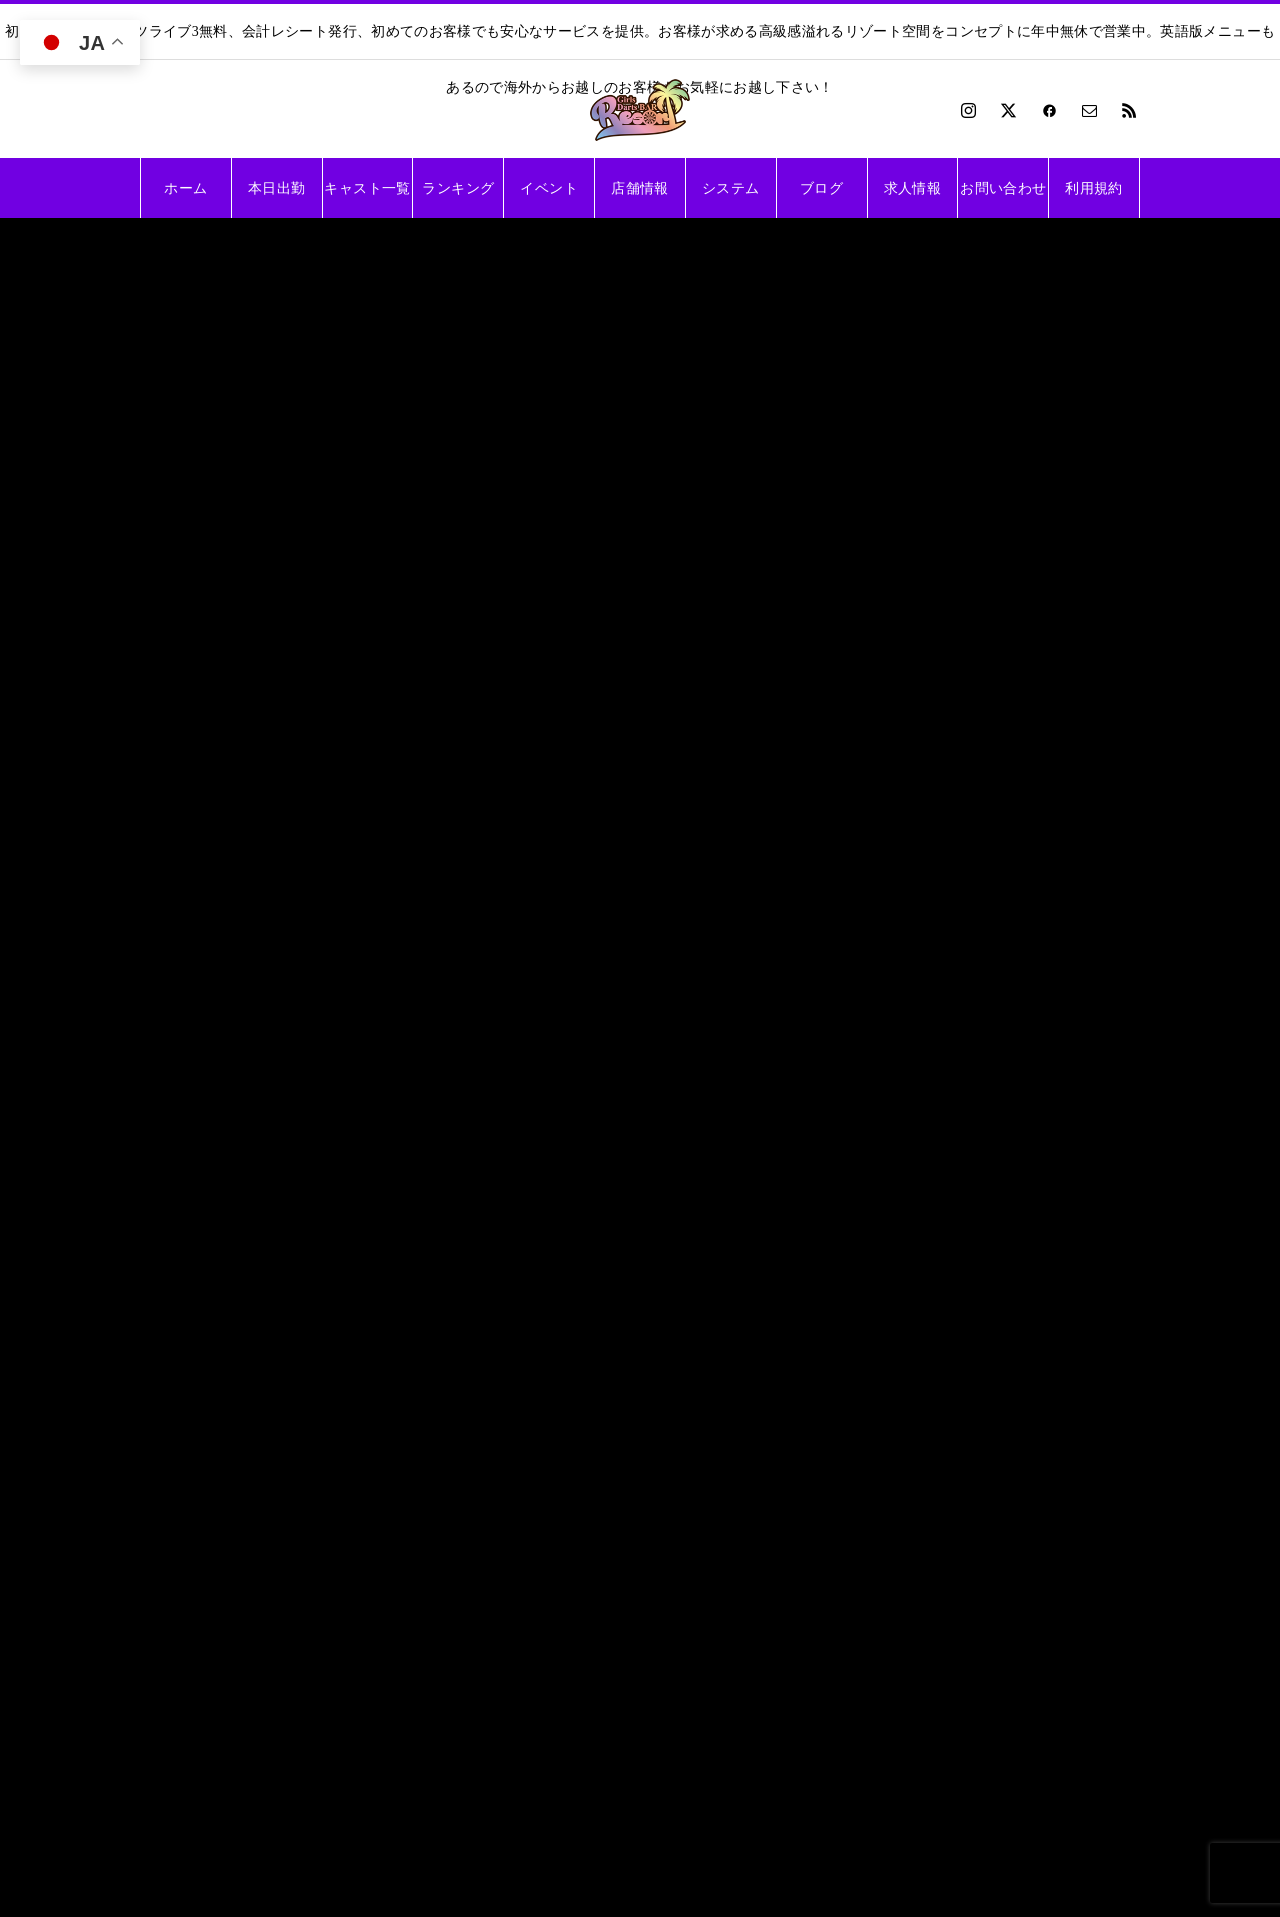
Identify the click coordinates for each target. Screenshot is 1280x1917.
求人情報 (912, 188)
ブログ (821, 188)
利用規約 (1093, 188)
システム (730, 188)
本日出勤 (276, 188)
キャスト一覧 (367, 188)
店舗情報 (639, 188)
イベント (548, 188)
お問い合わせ (1003, 188)
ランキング (458, 188)
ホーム (185, 188)
